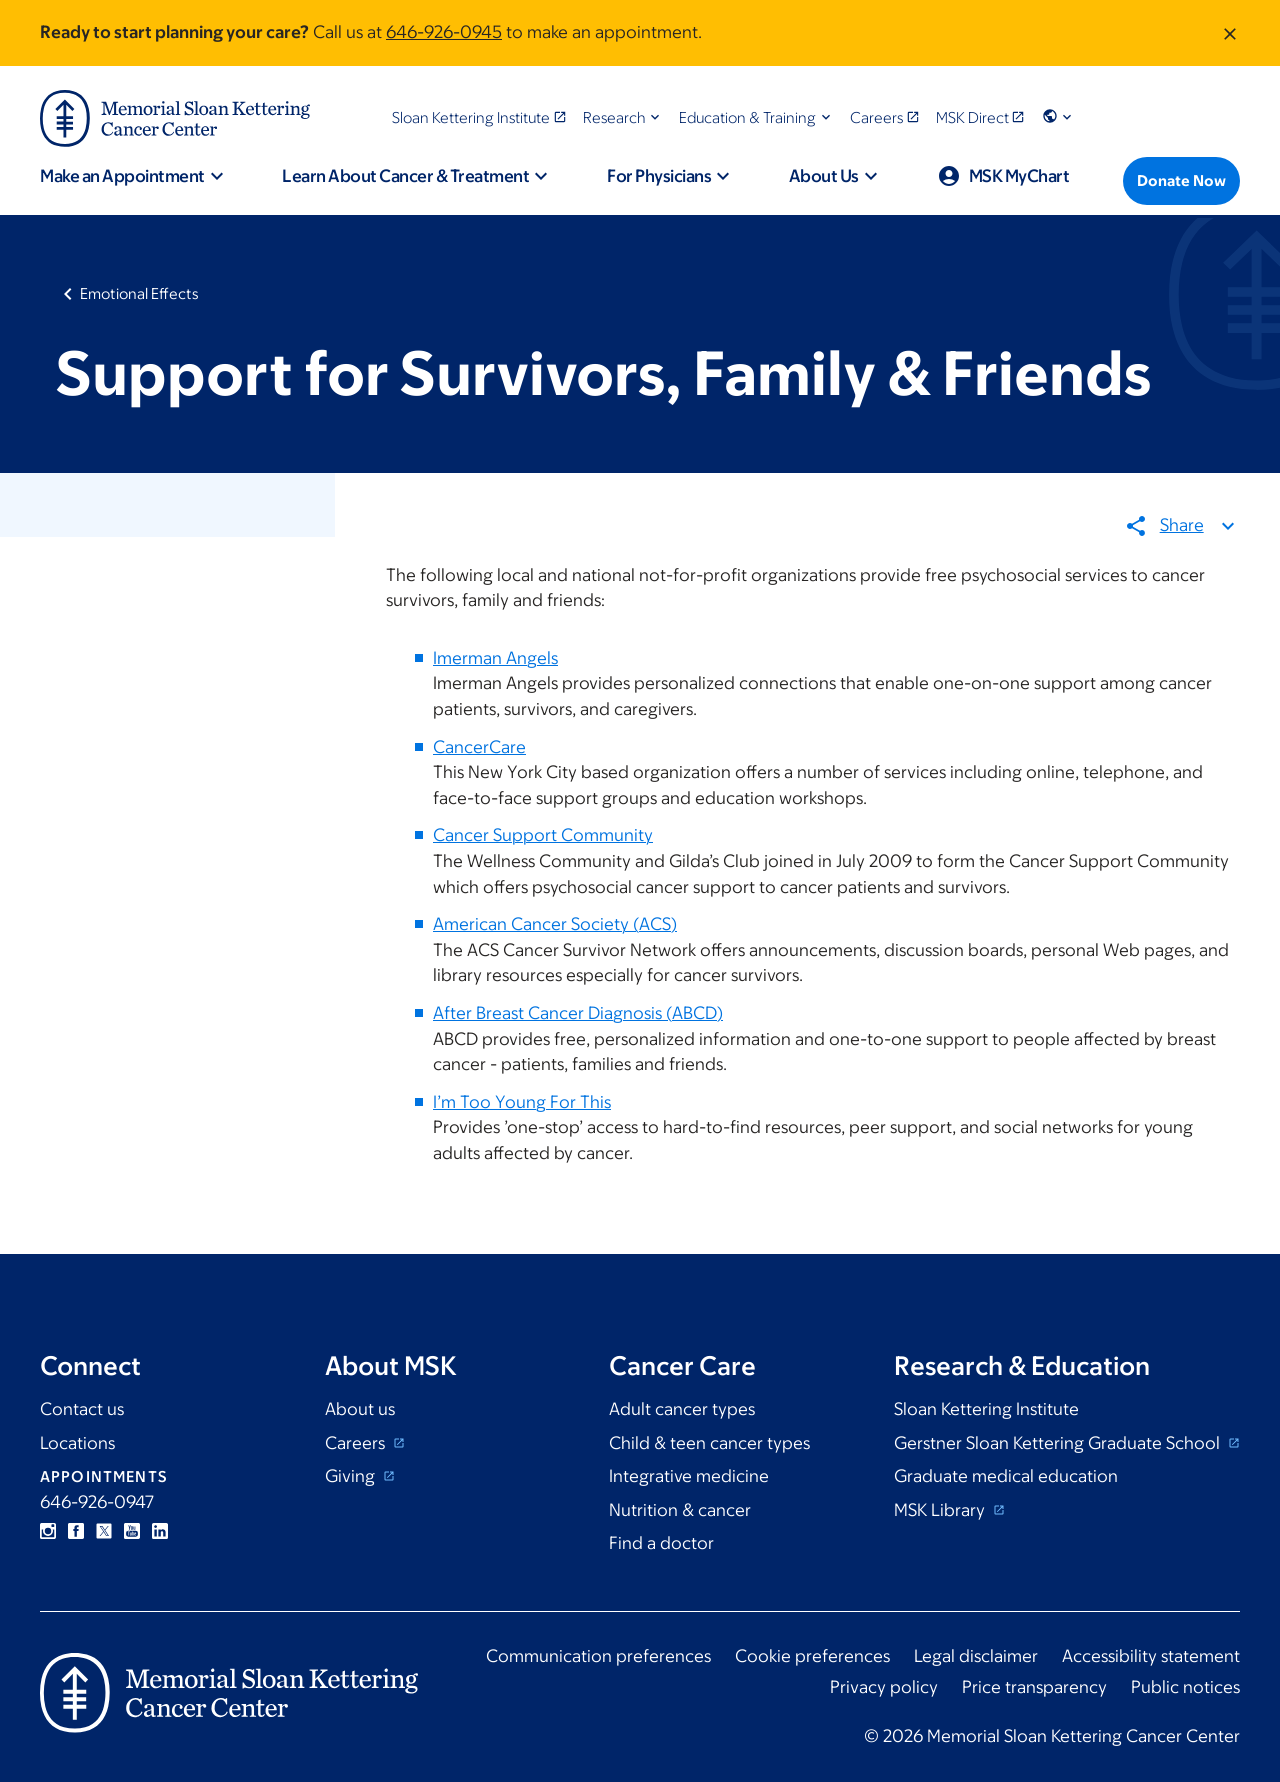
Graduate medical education (1006, 1476)
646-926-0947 (97, 1502)
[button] (623, 117)
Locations (77, 1443)
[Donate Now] (1181, 181)
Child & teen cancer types (709, 1443)
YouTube (132, 1531)
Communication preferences (598, 1656)
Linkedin (160, 1531)
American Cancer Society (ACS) (555, 925)
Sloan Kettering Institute (986, 1409)
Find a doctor (661, 1543)
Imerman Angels (495, 658)
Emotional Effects (139, 293)
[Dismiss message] (1230, 33)
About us (360, 1409)
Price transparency (1034, 1687)
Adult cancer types (682, 1409)
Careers (357, 1443)
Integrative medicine (689, 1476)
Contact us (82, 1409)
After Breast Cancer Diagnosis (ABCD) (578, 1013)
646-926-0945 (444, 32)
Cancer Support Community (543, 836)
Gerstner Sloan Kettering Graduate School (1059, 1443)
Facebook (76, 1531)
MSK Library (941, 1510)
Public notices (1185, 1687)
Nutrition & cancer (680, 1510)
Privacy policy (884, 1687)
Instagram (48, 1531)
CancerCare (479, 747)
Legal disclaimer (976, 1656)
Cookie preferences (812, 1656)
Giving (352, 1476)
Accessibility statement (1151, 1656)
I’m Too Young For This (522, 1102)
